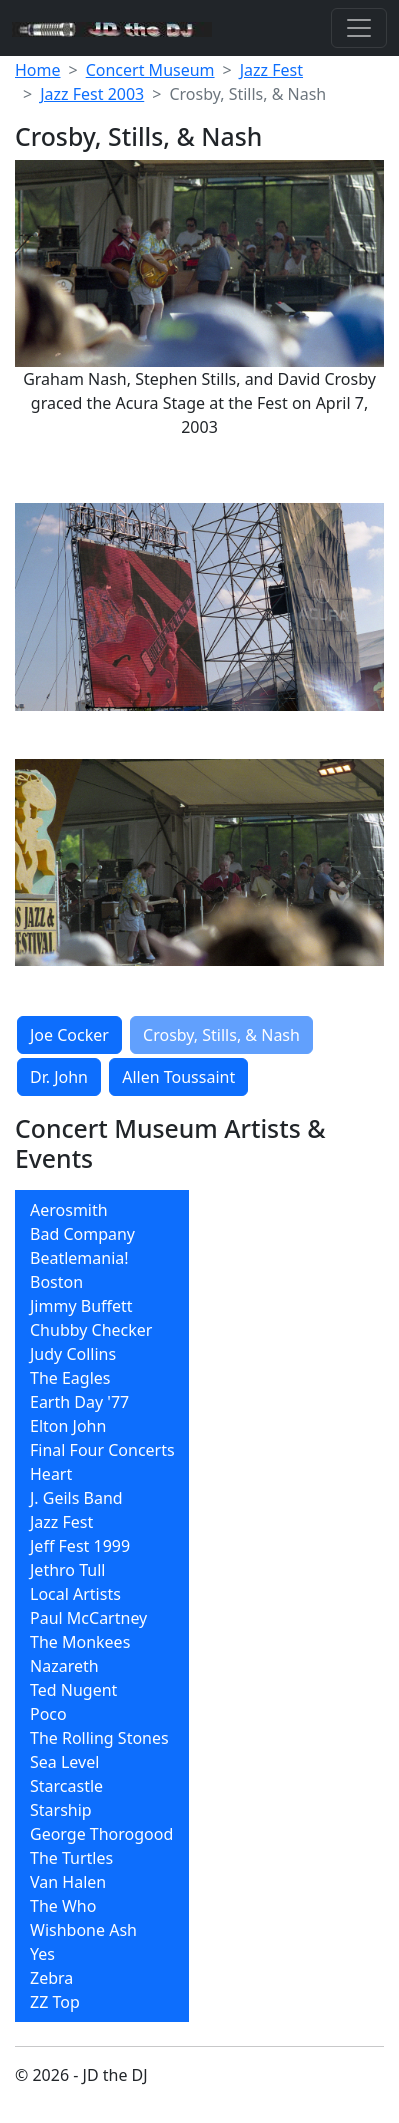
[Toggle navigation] (359, 28)
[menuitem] (102, 1210)
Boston (56, 1282)
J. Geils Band (76, 1498)
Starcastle (66, 1786)
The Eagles (70, 1378)
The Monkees (80, 1642)
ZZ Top (55, 2002)
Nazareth (64, 1666)
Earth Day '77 (79, 1402)
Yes (42, 1954)
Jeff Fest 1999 (80, 1546)
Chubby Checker (91, 1330)
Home (38, 70)
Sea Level (64, 1762)
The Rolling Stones (99, 1738)
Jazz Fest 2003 (92, 94)
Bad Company (82, 1234)
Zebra (51, 1978)
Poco (48, 1714)
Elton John (68, 1426)
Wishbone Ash (83, 1930)
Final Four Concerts (102, 1450)
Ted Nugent (73, 1690)
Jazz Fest (271, 70)
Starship (61, 1810)
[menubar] (102, 1606)
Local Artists (75, 1594)
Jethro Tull (67, 1570)
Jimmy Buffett (81, 1306)
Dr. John (59, 1077)
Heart (51, 1474)
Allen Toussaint (178, 1077)
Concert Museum (150, 70)
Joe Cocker (69, 1035)
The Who (63, 1906)
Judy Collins (73, 1354)
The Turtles (71, 1858)
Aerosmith (69, 1210)
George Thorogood (101, 1834)
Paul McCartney (88, 1618)
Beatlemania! (79, 1258)
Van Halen (68, 1882)
